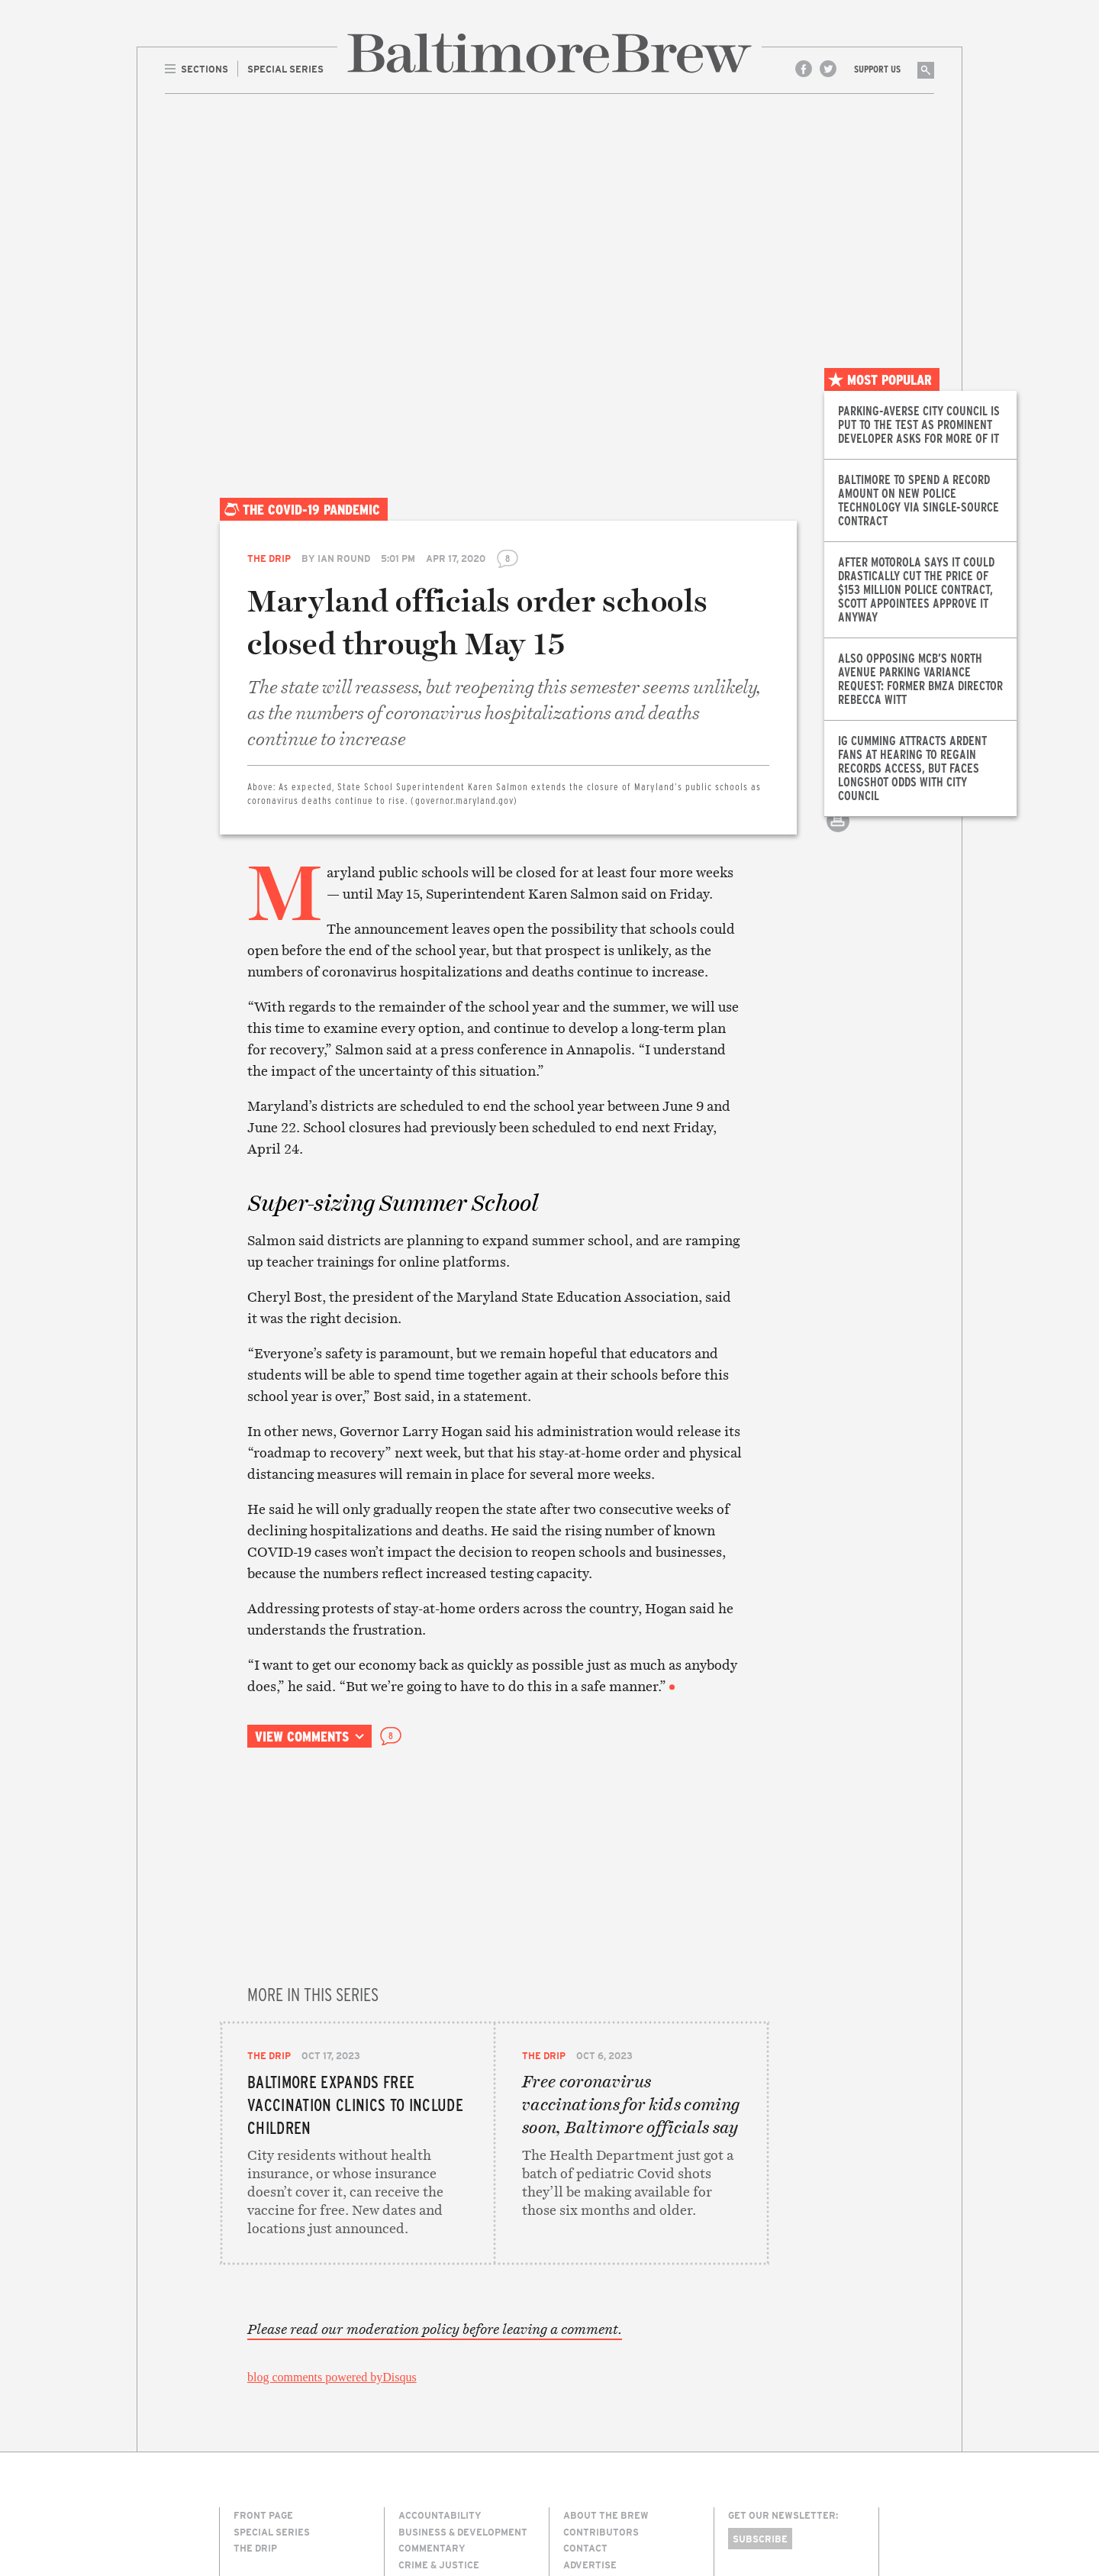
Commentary (432, 2364)
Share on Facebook (838, 733)
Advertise (590, 2380)
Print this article (581, 1748)
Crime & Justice (438, 2380)
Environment (433, 2430)
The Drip (269, 558)
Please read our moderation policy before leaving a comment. (434, 2145)
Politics (419, 2479)
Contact (585, 2364)
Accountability (440, 2331)
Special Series (272, 2348)
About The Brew (606, 2331)
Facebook (803, 69)
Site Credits (755, 2509)
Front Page (263, 2331)
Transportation (441, 2513)
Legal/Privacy (601, 2397)
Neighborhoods (439, 2463)
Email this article (838, 800)
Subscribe (760, 2354)
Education (425, 2413)
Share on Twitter (514, 1748)
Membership (595, 2413)
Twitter (828, 69)
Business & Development (462, 2348)
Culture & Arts (438, 2397)
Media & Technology (450, 2446)
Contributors (601, 2348)
